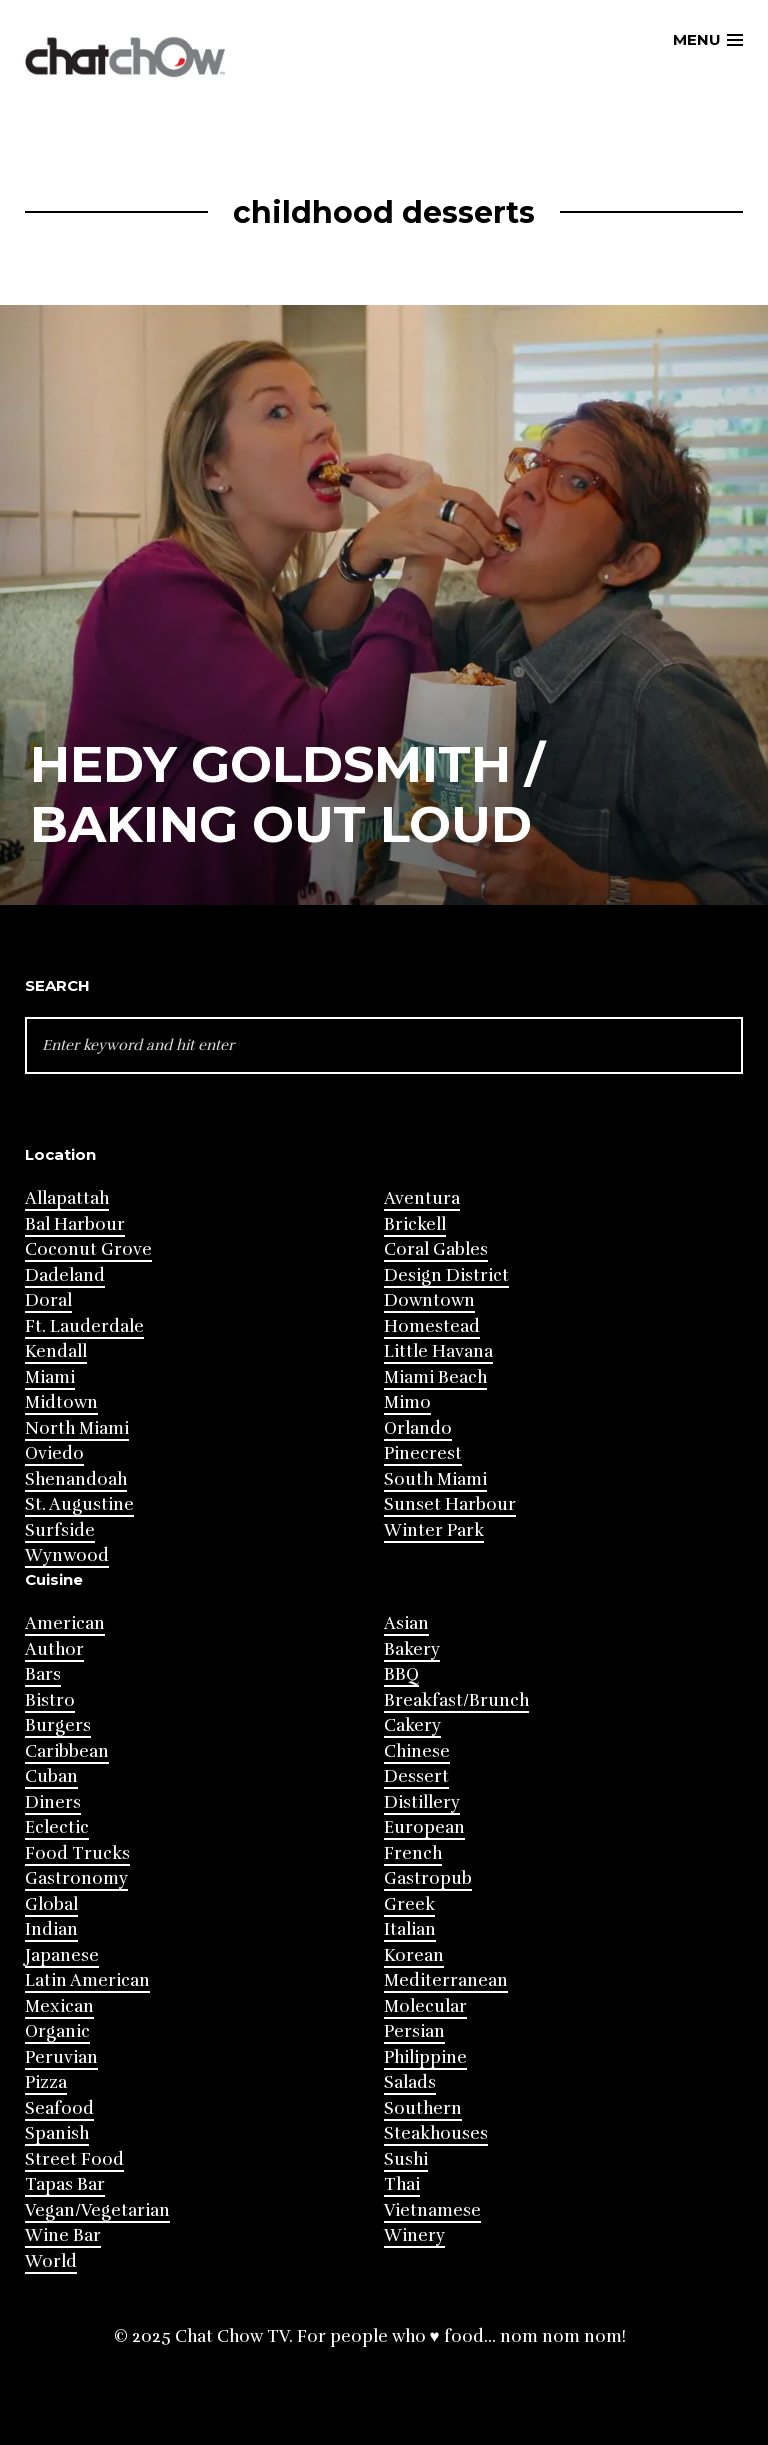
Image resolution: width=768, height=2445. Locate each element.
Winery (414, 2235)
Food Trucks (77, 1853)
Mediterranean (446, 1980)
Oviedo (54, 1453)
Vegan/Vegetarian (97, 2210)
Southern (423, 2108)
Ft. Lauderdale (84, 1326)
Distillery (422, 1802)
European (424, 1827)
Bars (43, 1674)
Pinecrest (423, 1453)
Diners (53, 1802)
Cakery (412, 1725)
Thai (402, 2184)
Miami (50, 1377)
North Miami (77, 1428)
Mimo (407, 1402)
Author (54, 1649)
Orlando (418, 1428)
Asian (406, 1623)
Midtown (61, 1402)
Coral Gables (436, 1249)
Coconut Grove (88, 1249)
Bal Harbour (75, 1224)
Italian (410, 1929)
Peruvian (61, 2057)
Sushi (406, 2159)
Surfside (60, 1530)
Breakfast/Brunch (456, 1700)
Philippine (425, 2057)
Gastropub (428, 1878)
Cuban (51, 1776)
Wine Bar (63, 2235)
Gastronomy (76, 1878)
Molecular (425, 2006)
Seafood (59, 2108)
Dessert (416, 1776)
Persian (414, 2031)
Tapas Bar (65, 2184)
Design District (446, 1275)
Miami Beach (435, 1377)
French (413, 1853)
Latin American (87, 1980)
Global (51, 1904)
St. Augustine (79, 1504)
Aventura (422, 1198)
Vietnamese (432, 2210)
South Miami (435, 1479)
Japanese (62, 1955)
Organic (57, 2031)
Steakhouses (436, 2133)
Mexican (59, 2006)
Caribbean (67, 1751)
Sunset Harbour (450, 1504)
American (65, 1623)
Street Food (74, 2159)
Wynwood (67, 1555)
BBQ (401, 1674)
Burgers (58, 1725)
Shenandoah (76, 1479)
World (51, 2261)
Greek (409, 1904)
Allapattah (67, 1198)
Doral (48, 1300)
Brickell (415, 1224)
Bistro (50, 1700)
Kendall (56, 1351)
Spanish (57, 2133)
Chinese (417, 1751)
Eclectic (57, 1827)
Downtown (429, 1300)
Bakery (412, 1649)
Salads (410, 2082)
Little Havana (438, 1351)
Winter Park (434, 1530)
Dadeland (65, 1275)
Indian (51, 1929)
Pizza (46, 2082)
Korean (414, 1955)
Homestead (432, 1326)
